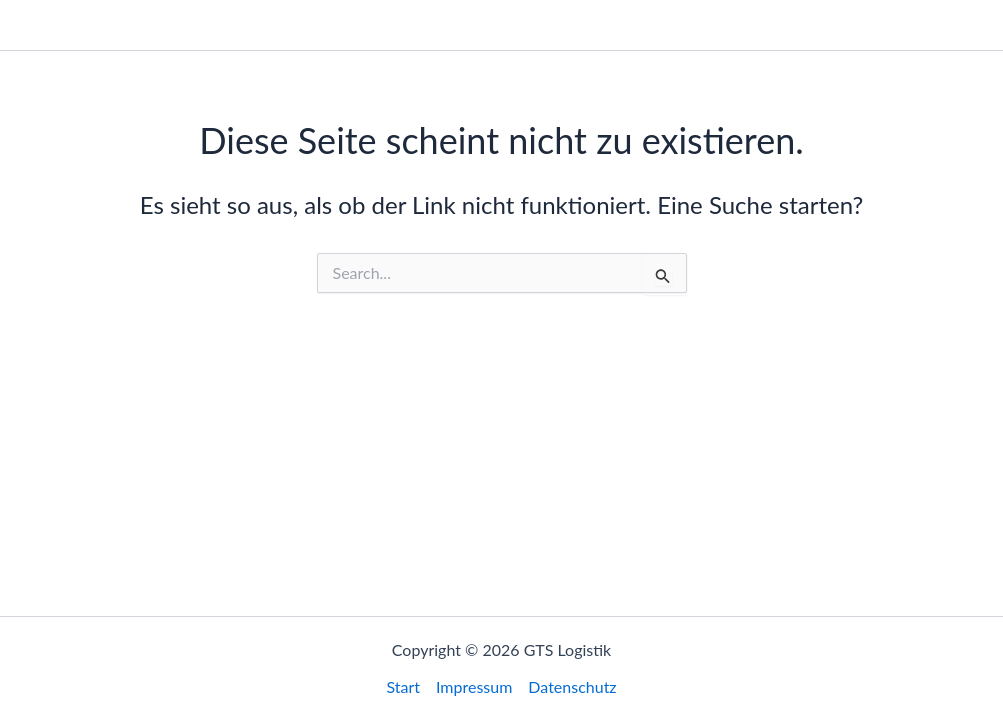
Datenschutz (923, 24)
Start (722, 24)
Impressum (808, 24)
